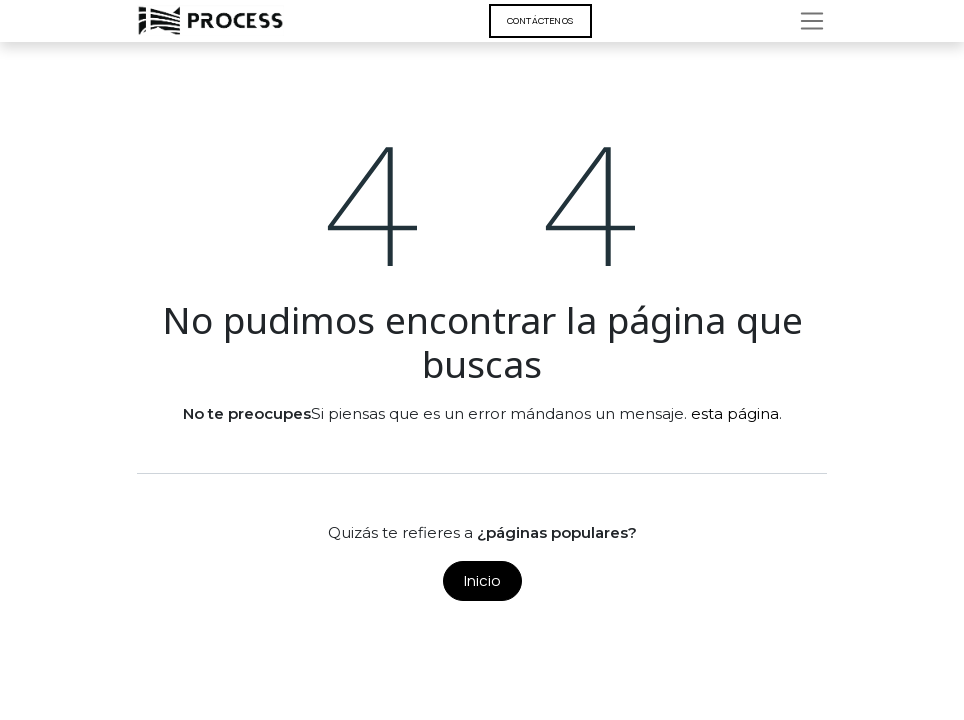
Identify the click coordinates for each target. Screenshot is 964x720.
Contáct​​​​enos (540, 20)
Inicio (482, 580)
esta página (735, 413)
